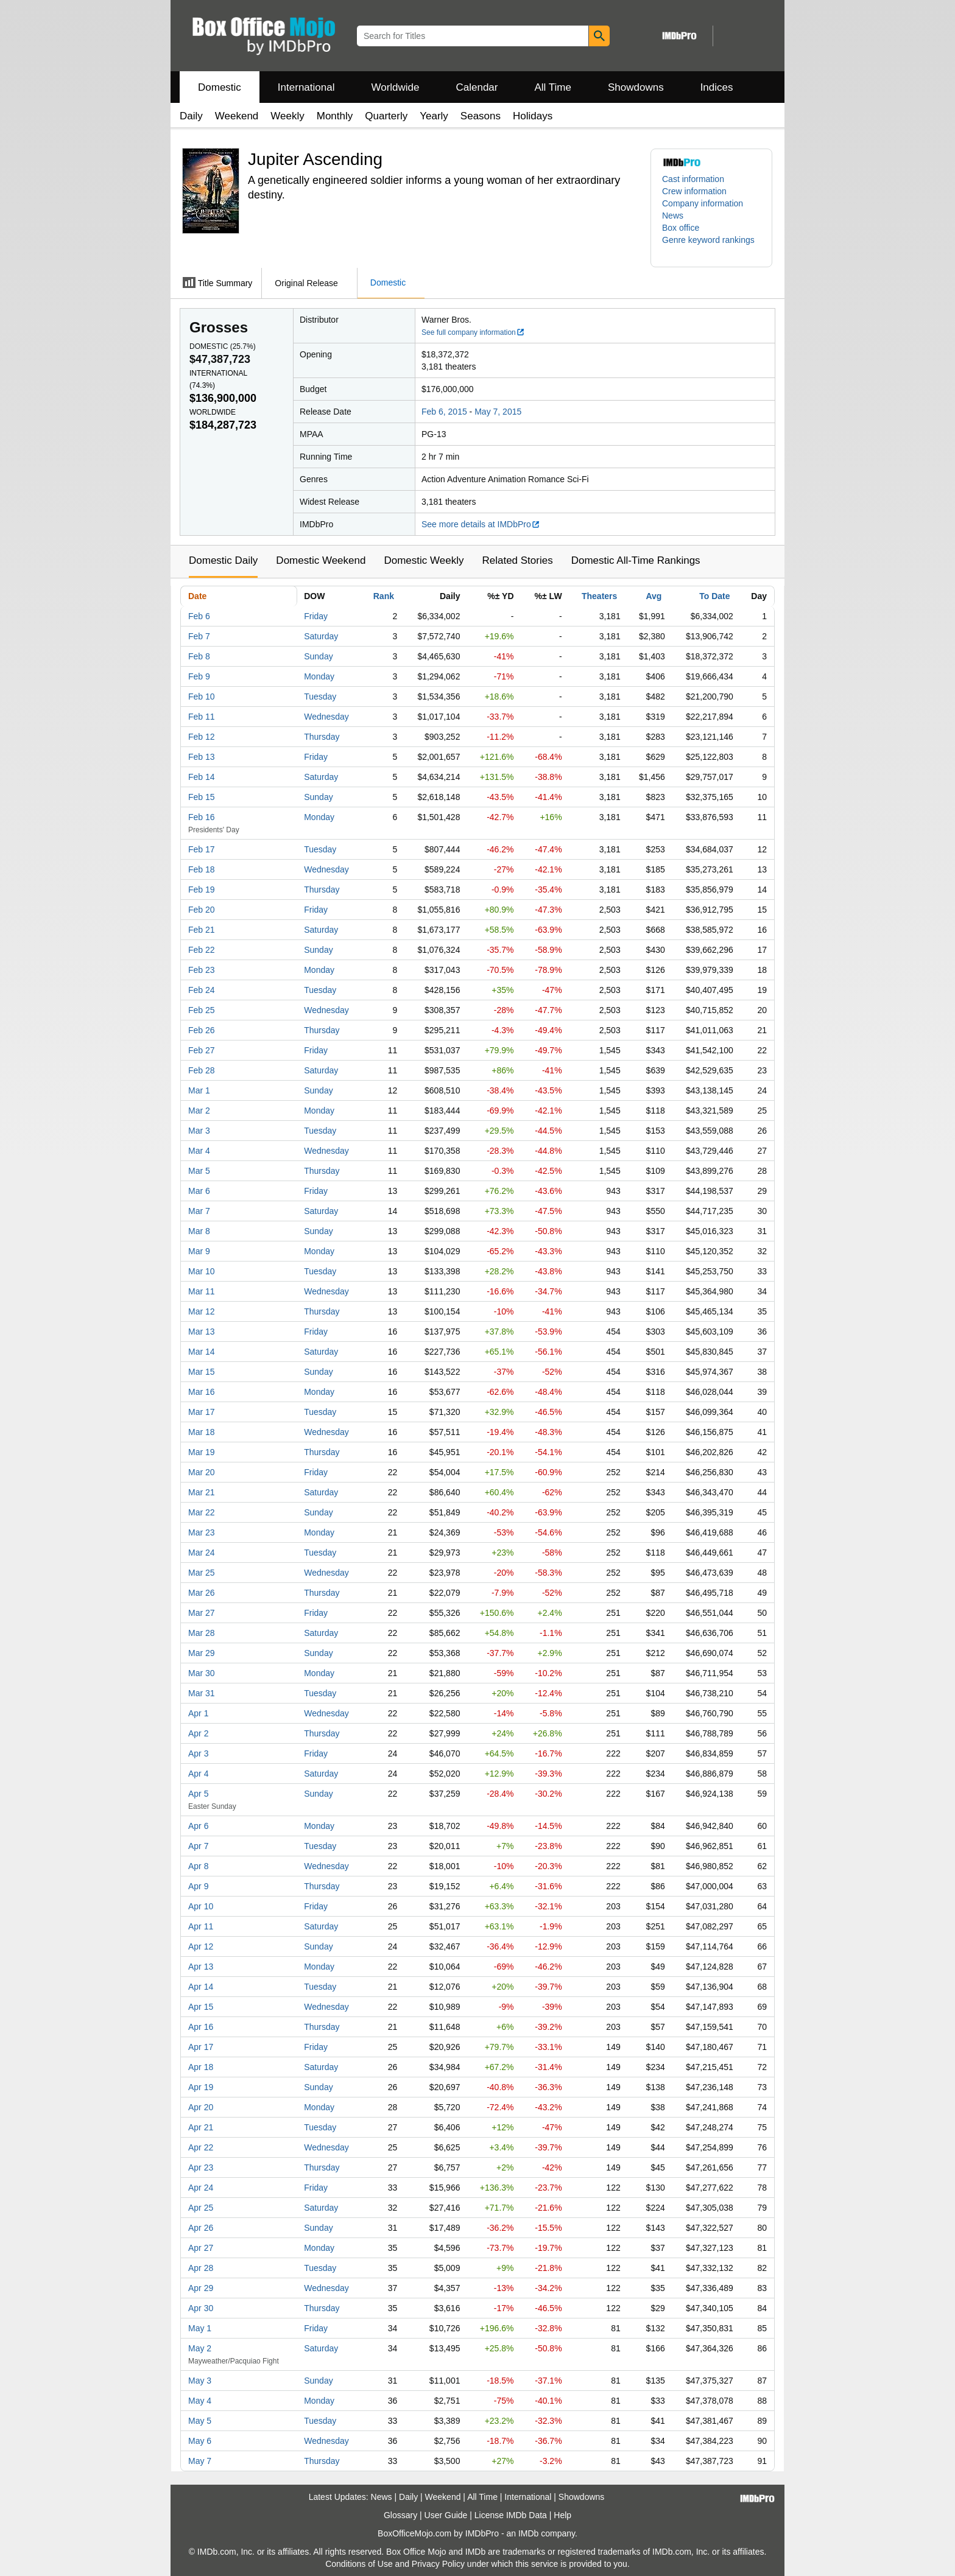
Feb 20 (201, 909)
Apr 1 (198, 1713)
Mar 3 (199, 1130)
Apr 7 (198, 1846)
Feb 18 (201, 869)
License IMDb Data (510, 2515)
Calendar (477, 87)
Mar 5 (199, 1171)
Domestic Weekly (423, 560)
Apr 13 (200, 1966)
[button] (711, 246)
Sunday (318, 656)
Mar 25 (201, 1573)
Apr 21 (200, 2127)
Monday (319, 676)
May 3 (199, 2380)
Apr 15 (200, 2007)
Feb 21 (201, 930)
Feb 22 (201, 950)
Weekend (237, 116)
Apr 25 (200, 2208)
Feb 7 (199, 636)
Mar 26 (201, 1593)
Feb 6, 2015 (444, 411)
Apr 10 (200, 1906)
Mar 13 (201, 1331)
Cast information (693, 179)
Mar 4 (199, 1151)
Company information (702, 203)
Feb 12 (201, 737)
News (672, 215)
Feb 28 (201, 1070)
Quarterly (386, 116)
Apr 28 (200, 2268)
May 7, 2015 (497, 411)
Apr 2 (198, 1733)
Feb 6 (199, 616)
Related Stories (517, 560)
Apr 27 (200, 2248)
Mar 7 (199, 1211)
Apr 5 (198, 1794)
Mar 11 (201, 1291)
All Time (553, 87)
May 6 (199, 2441)
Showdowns (636, 87)
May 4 (199, 2401)
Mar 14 (201, 1351)
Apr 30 (200, 2308)
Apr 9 (198, 1886)
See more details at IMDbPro (480, 524)
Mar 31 (201, 1693)
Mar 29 (201, 1653)
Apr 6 (198, 1826)
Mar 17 (201, 1412)
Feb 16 (201, 817)
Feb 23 (201, 970)
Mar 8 (199, 1231)
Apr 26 (200, 2228)
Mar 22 (201, 1512)
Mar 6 (199, 1191)
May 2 (199, 2348)
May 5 (199, 2421)
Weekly (287, 116)
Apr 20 (200, 2107)
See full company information (473, 332)
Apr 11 (200, 1926)
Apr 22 (200, 2147)
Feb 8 (199, 656)
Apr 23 (200, 2167)
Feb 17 (201, 849)
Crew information (694, 191)
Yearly (434, 116)
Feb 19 (201, 889)
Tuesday (320, 696)
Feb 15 (201, 797)
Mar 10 (201, 1271)
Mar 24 (201, 1552)
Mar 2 (199, 1110)
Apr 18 (200, 2067)
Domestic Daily (223, 560)
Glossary (400, 2515)
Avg (653, 596)
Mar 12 (201, 1311)
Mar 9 (199, 1251)
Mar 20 (201, 1472)
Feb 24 (201, 990)
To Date (714, 596)
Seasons (480, 116)
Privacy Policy (438, 2564)
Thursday (321, 737)
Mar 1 (199, 1090)
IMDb (528, 2533)
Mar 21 (201, 1492)
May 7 (199, 2461)
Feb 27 (201, 1050)
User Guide (446, 2515)
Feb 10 (201, 696)
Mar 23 (201, 1532)
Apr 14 (200, 1987)
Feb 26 (201, 1030)
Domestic (219, 87)
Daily (191, 116)
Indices (716, 87)
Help (562, 2515)
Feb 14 (201, 777)
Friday (316, 616)
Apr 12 (200, 1946)
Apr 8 (198, 1866)
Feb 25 (201, 1010)
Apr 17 (200, 2047)
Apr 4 (198, 1773)
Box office (680, 228)
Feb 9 (199, 676)
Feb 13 (201, 757)
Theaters (599, 596)
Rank (383, 596)
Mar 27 (201, 1613)
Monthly (335, 116)
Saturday (321, 636)
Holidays (532, 116)
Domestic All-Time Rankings (635, 560)
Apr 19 (200, 2087)
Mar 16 (201, 1392)
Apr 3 (198, 1753)
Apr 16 (200, 2027)
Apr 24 (200, 2187)
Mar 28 (201, 1633)
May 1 (199, 2328)
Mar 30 (201, 1673)
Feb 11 (201, 716)
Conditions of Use (359, 2564)
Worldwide (395, 87)
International (306, 87)
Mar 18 (201, 1432)
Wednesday (326, 716)
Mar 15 (201, 1372)
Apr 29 (200, 2288)
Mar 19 (201, 1452)
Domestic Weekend (320, 560)
